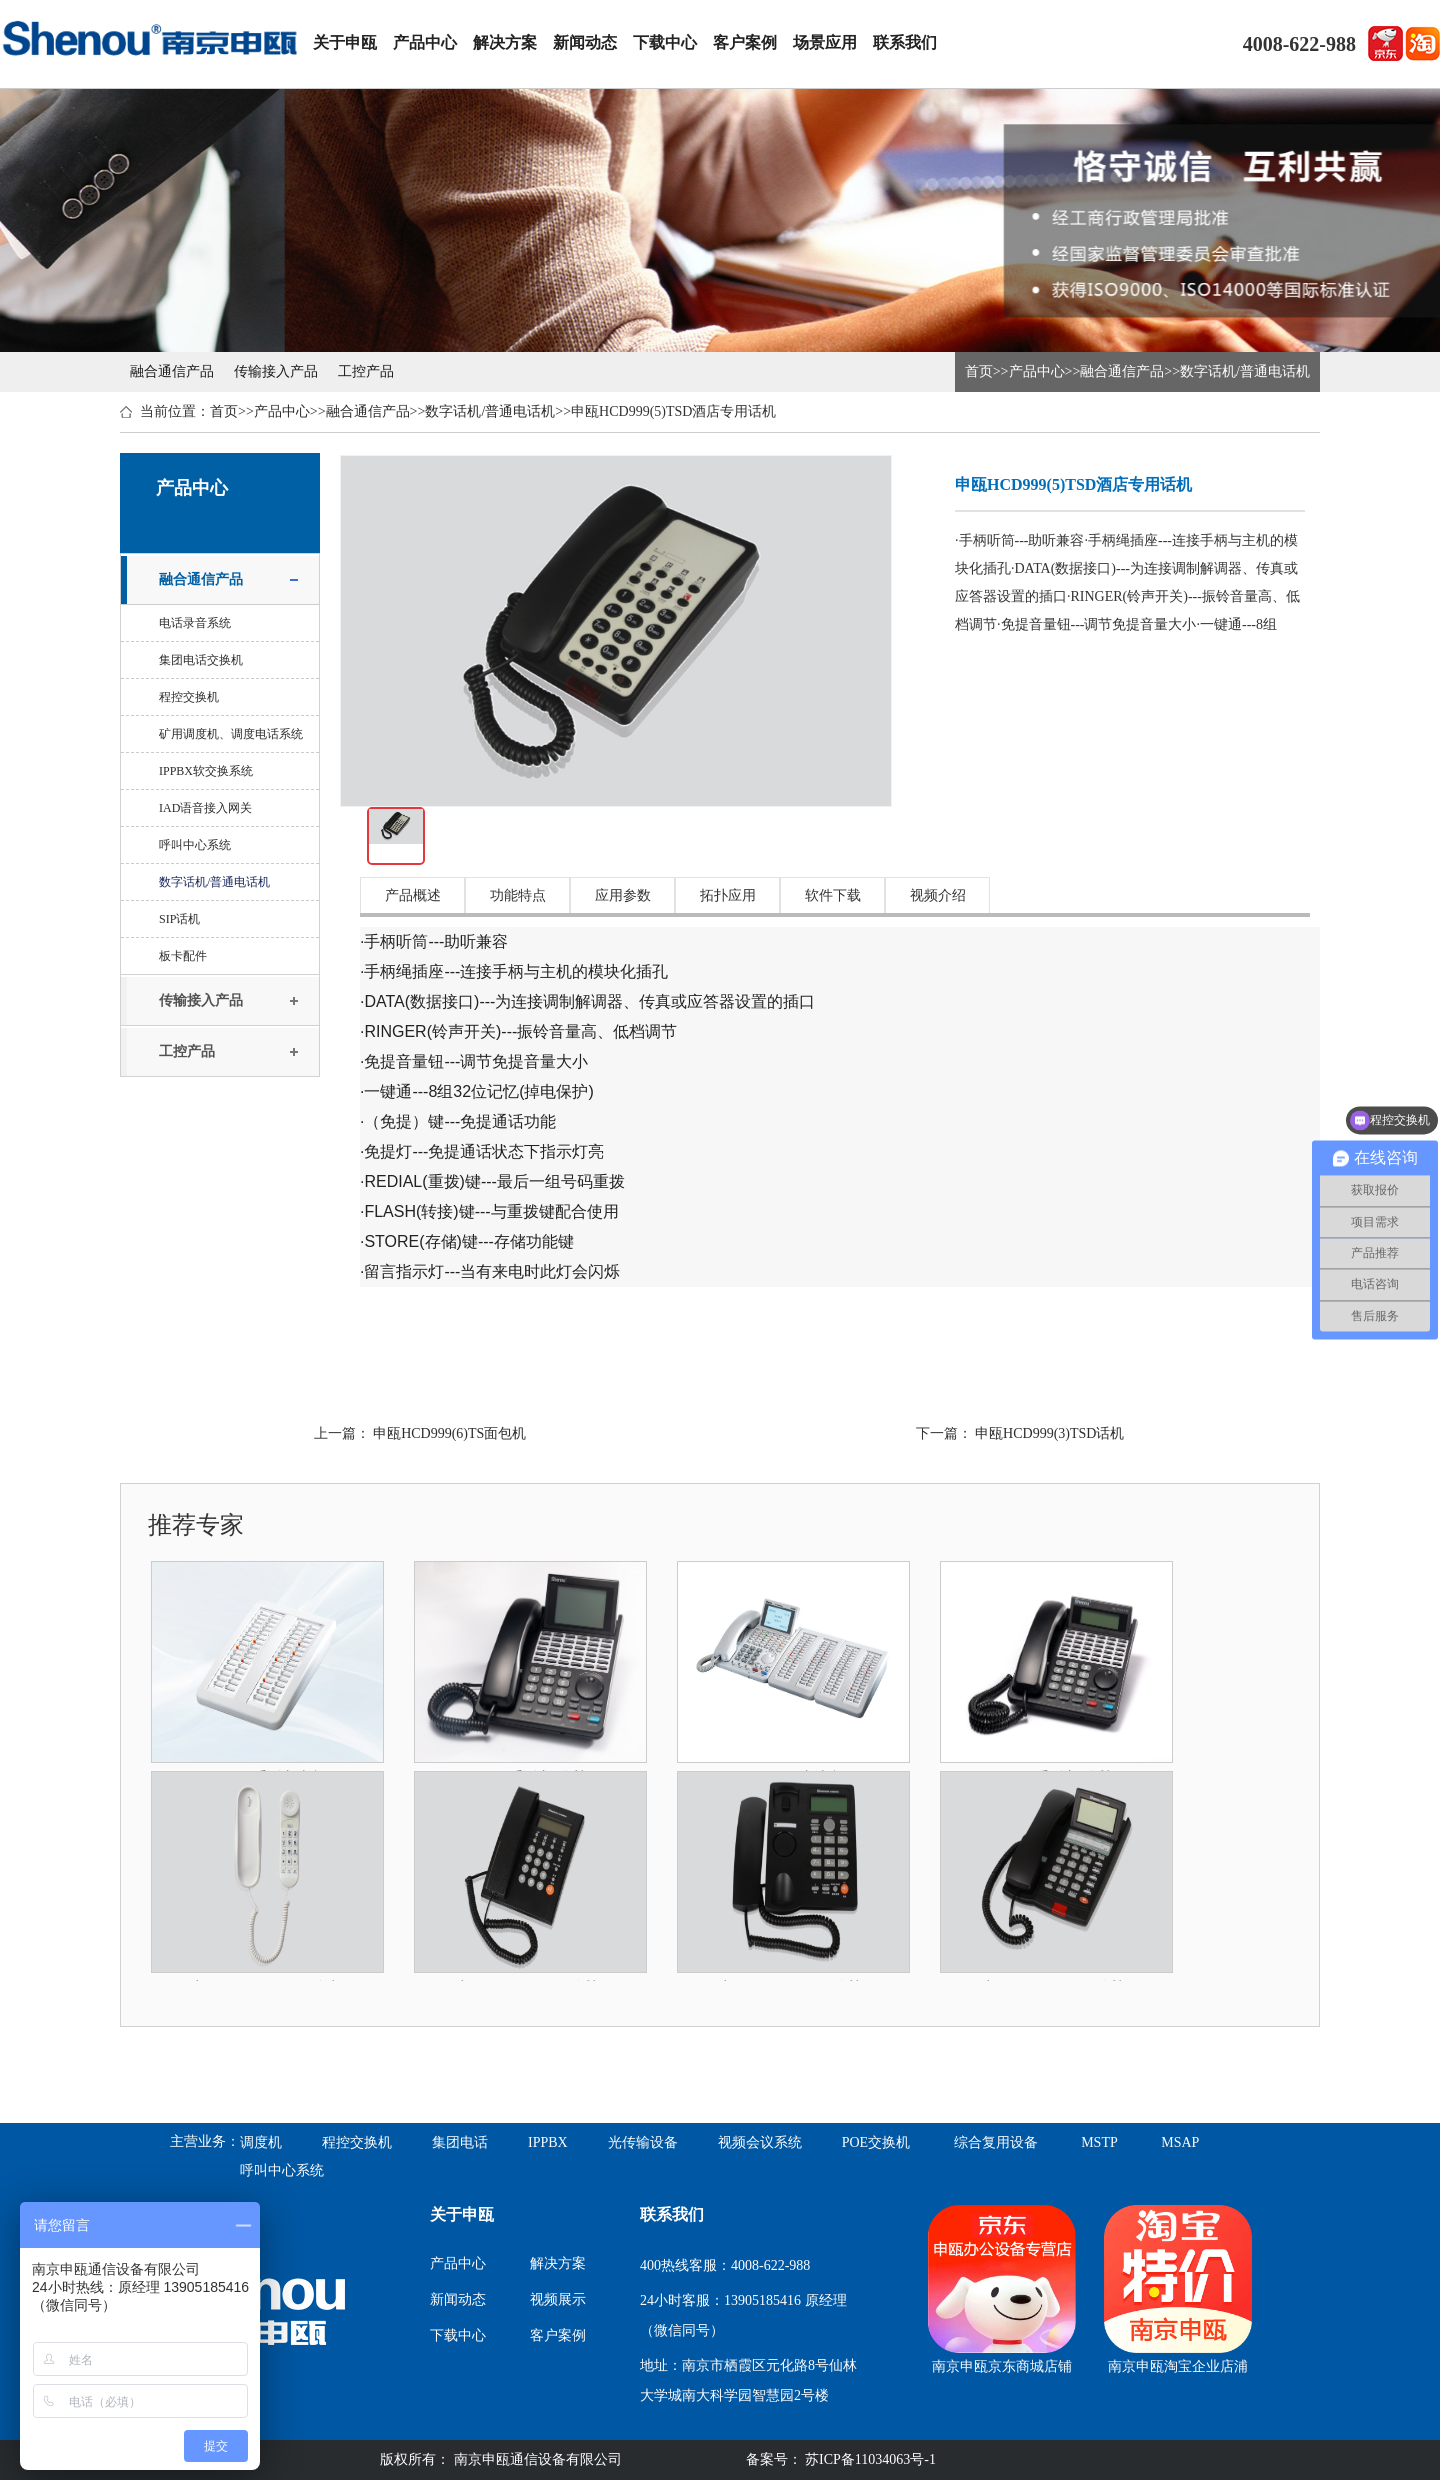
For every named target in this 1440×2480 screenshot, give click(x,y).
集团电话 (460, 2142)
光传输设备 (643, 2142)
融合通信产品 (172, 371)
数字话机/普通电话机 (1245, 371)
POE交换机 (876, 2142)
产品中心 (425, 42)
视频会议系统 (760, 2142)
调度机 (261, 2142)
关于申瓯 (345, 42)
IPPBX (548, 2142)
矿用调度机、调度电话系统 (231, 734)
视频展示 (558, 2299)
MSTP (1099, 2142)
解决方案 (505, 42)
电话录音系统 (195, 623)
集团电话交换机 (201, 660)
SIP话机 (179, 919)
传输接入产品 (276, 371)
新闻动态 (585, 42)
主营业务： (205, 2141)
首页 (979, 371)
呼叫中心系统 (195, 845)
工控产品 (366, 371)
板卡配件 (183, 956)
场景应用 (825, 42)
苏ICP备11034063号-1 (869, 2459)
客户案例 (745, 42)
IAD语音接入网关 (205, 808)
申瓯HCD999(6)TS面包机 (449, 1433)
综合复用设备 (996, 2142)
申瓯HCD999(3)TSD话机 (1049, 1433)
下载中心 (665, 42)
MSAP (1180, 2142)
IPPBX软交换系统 (206, 771)
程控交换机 (189, 697)
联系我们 (905, 42)
